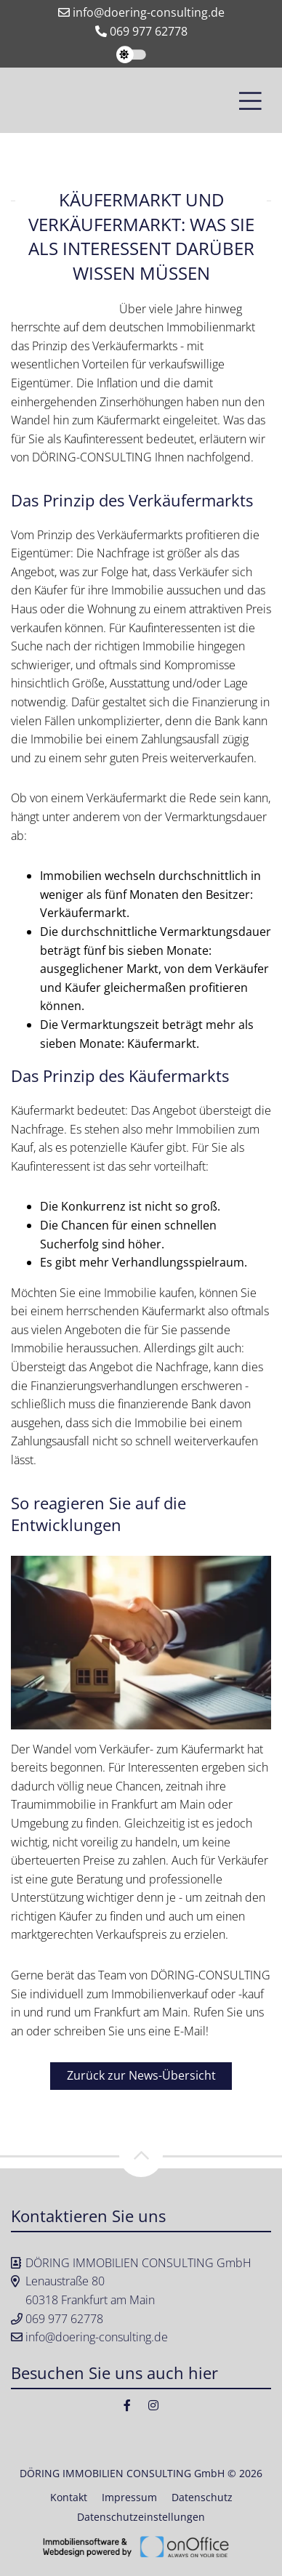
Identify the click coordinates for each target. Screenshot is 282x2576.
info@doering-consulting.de (141, 12)
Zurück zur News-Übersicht (141, 2075)
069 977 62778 (141, 31)
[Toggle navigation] (250, 100)
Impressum (129, 2497)
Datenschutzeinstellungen (141, 2517)
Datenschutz (202, 2497)
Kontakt (68, 2497)
